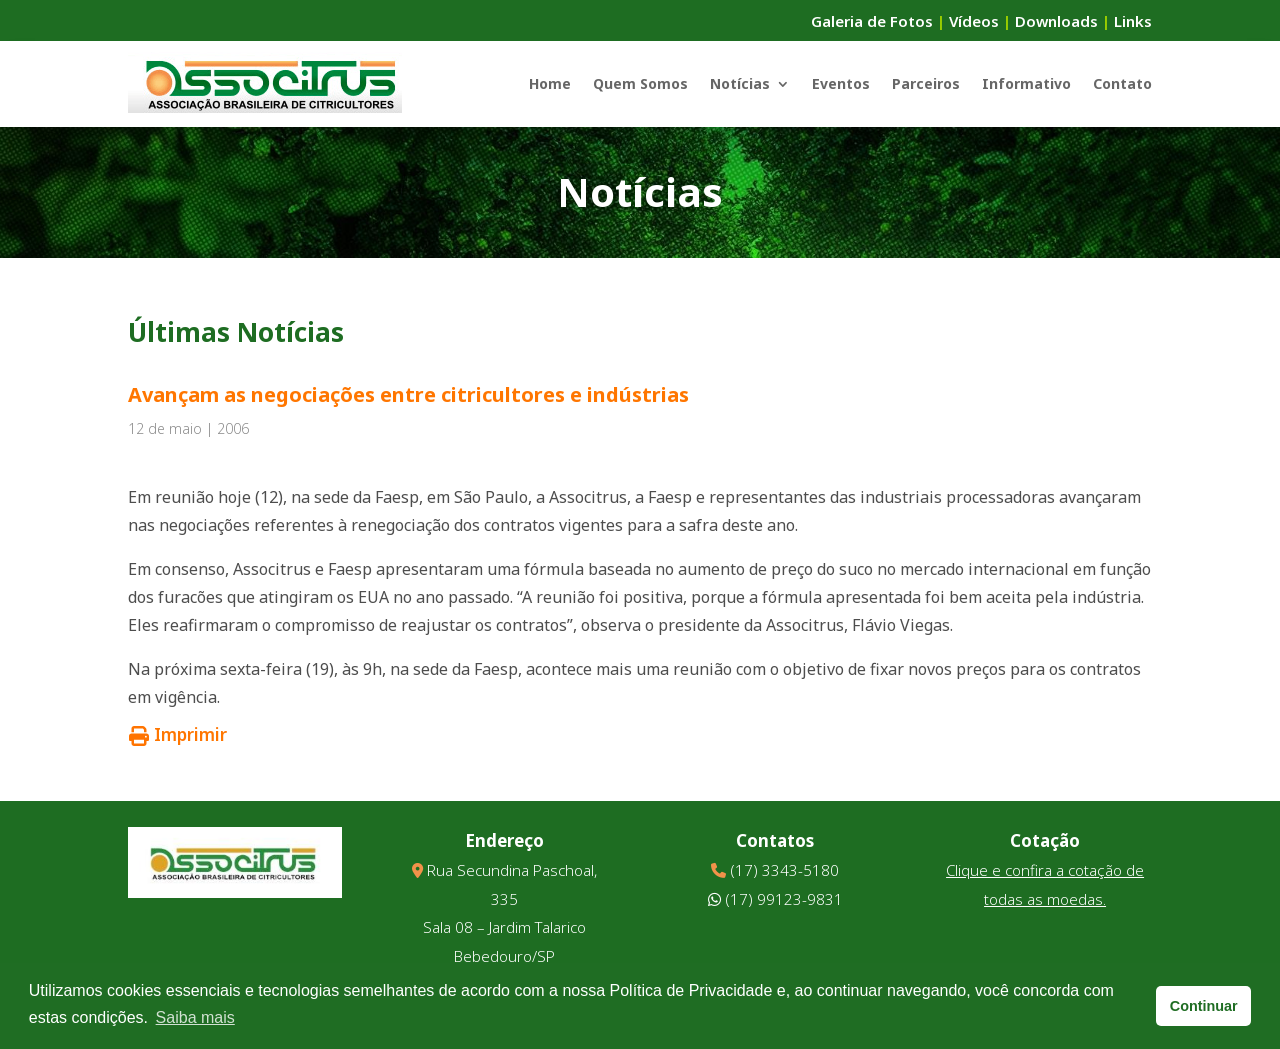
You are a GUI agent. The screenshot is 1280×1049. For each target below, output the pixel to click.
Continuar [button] (1204, 1006)
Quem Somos (640, 83)
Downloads (1056, 21)
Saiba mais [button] (195, 1017)
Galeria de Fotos (872, 21)
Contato (1122, 83)
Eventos (841, 83)
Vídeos (974, 21)
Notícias (740, 83)
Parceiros (926, 83)
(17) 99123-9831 (784, 899)
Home (550, 83)
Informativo (1026, 83)
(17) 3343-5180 (784, 870)
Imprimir (178, 734)
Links (1133, 21)
